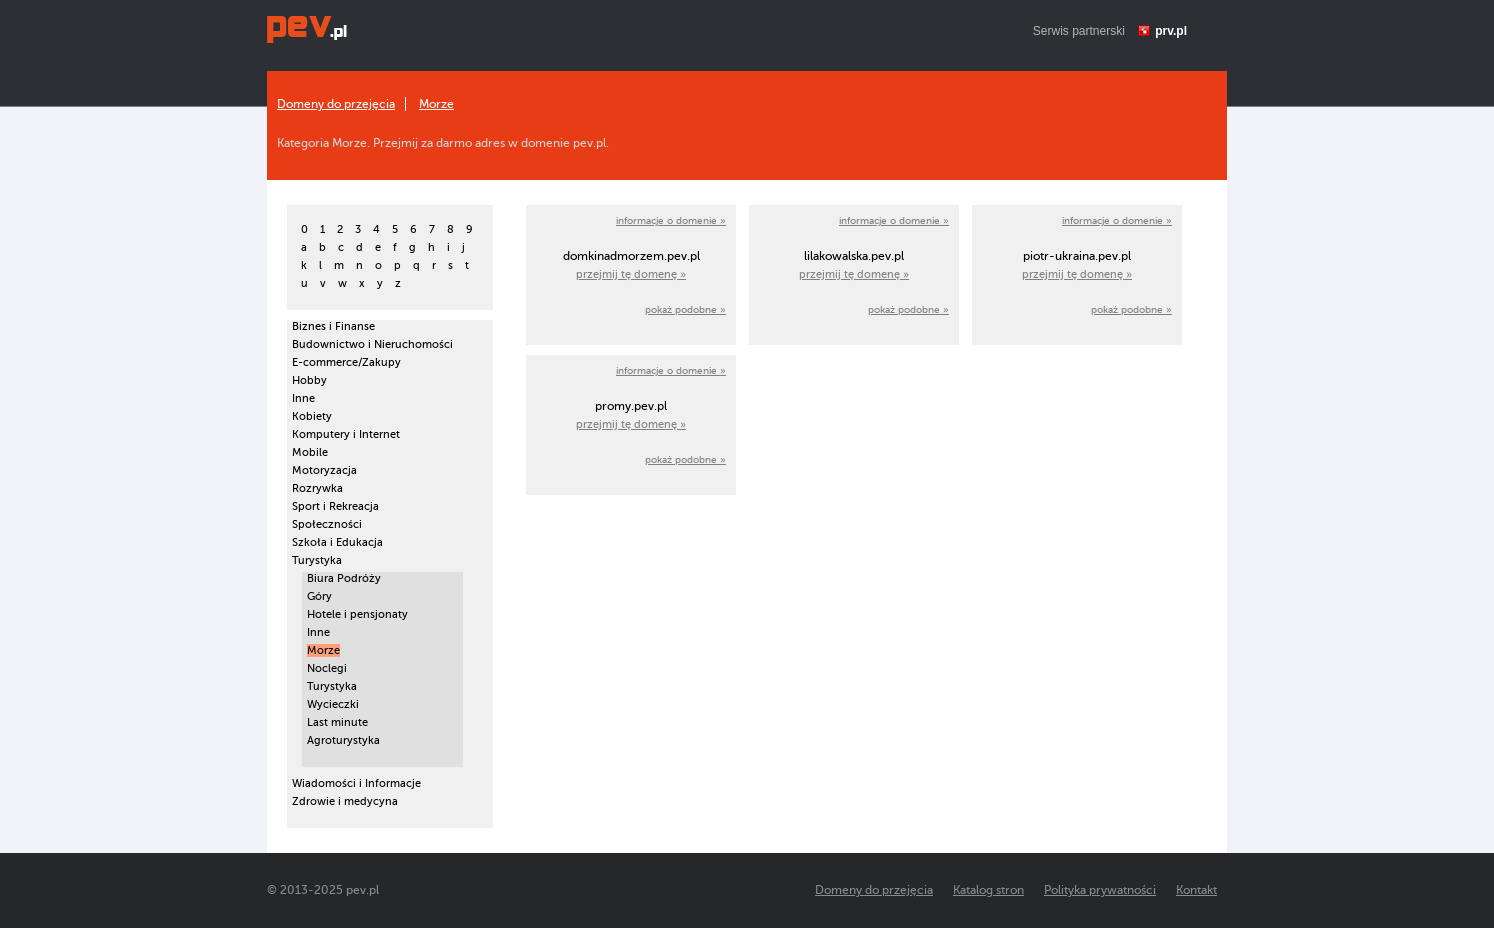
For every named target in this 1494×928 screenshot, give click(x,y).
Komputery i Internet (346, 434)
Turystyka (317, 560)
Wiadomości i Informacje (356, 783)
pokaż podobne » (685, 309)
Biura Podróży (344, 578)
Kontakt (1196, 890)
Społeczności (327, 524)
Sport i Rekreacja (335, 506)
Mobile (310, 452)
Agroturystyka (343, 740)
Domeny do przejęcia (336, 104)
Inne (303, 398)
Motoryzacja (324, 470)
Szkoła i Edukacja (337, 542)
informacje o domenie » (671, 220)
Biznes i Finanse (333, 326)
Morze (436, 104)
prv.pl (1171, 31)
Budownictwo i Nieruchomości (372, 344)
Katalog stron (988, 890)
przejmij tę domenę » (631, 274)
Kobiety (312, 416)
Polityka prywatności (1100, 890)
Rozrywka (317, 488)
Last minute (337, 722)
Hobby (309, 380)
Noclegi (327, 668)
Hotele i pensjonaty (357, 614)
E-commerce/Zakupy (346, 362)
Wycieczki (333, 704)
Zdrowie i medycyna (345, 801)
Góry (319, 596)
